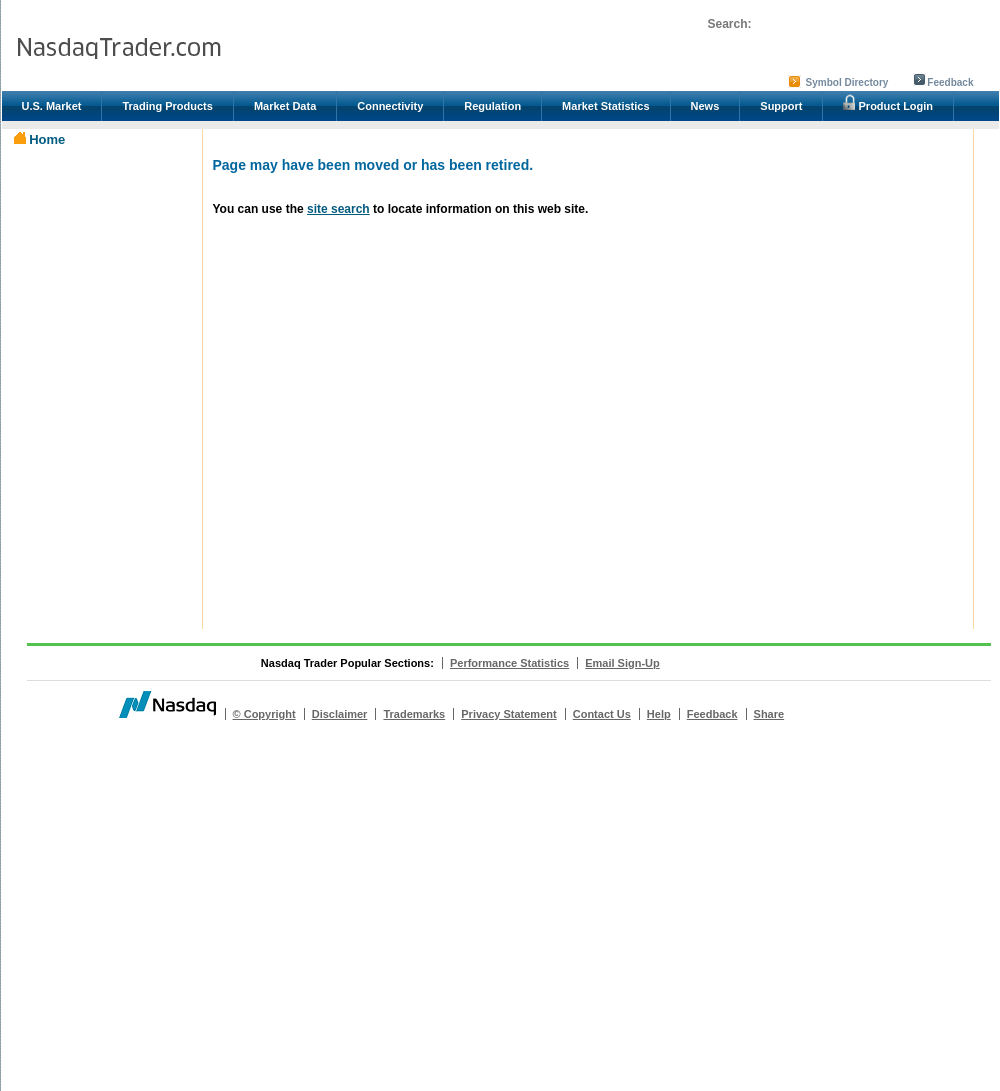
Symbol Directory (847, 82)
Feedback (950, 82)
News (705, 106)
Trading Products (167, 106)
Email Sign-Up (622, 663)
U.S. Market (52, 106)
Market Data (285, 106)
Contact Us (602, 714)
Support (781, 106)
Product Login (888, 103)
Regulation (492, 106)
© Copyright (264, 714)
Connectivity (390, 106)
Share (769, 714)
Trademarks (414, 714)
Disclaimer (340, 714)
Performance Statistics (509, 663)
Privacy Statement (508, 714)
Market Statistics (605, 106)
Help (659, 714)
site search (338, 209)
